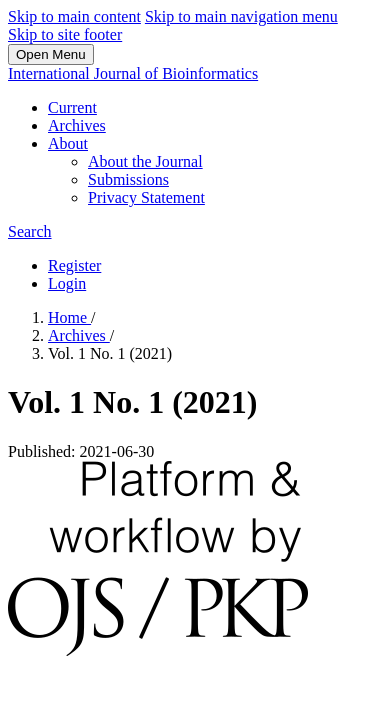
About (68, 143)
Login (67, 283)
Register (74, 265)
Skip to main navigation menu (241, 16)
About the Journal (145, 161)
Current (72, 107)
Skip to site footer (65, 34)
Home (69, 317)
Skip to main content (74, 16)
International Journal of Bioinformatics (133, 73)
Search (30, 231)
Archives (77, 125)
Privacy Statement (146, 197)
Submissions (128, 179)
